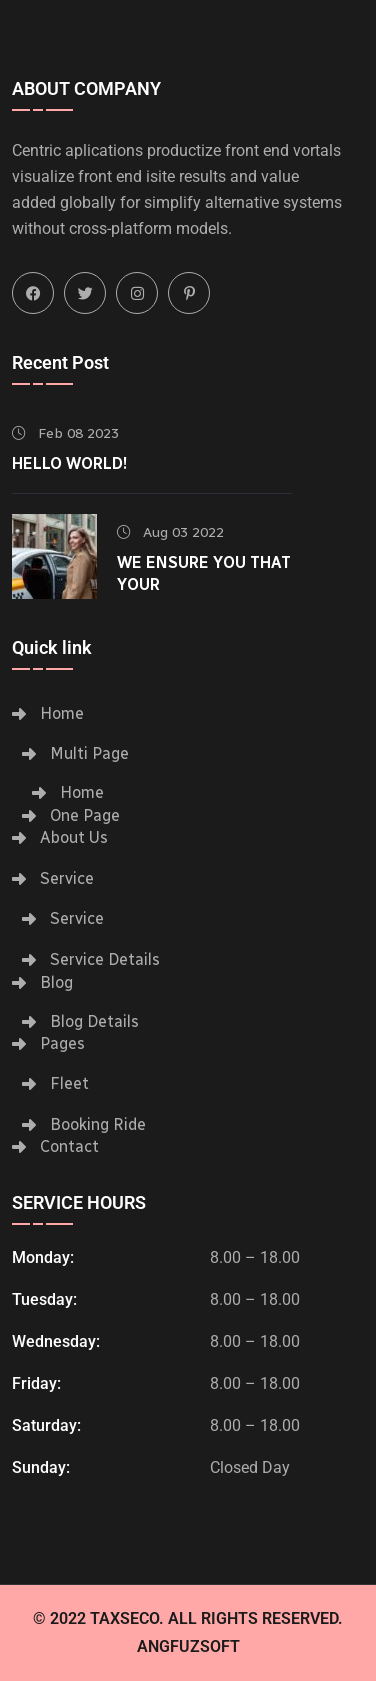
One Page (85, 815)
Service (67, 878)
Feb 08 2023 (65, 433)
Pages (62, 1043)
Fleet (69, 1083)
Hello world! (70, 463)
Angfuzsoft (188, 1646)
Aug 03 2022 (170, 532)
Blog (56, 982)
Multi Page (89, 753)
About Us (74, 837)
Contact (69, 1146)
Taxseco (124, 1618)
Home (62, 713)
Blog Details (94, 1021)
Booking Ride (98, 1124)
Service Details (105, 959)
